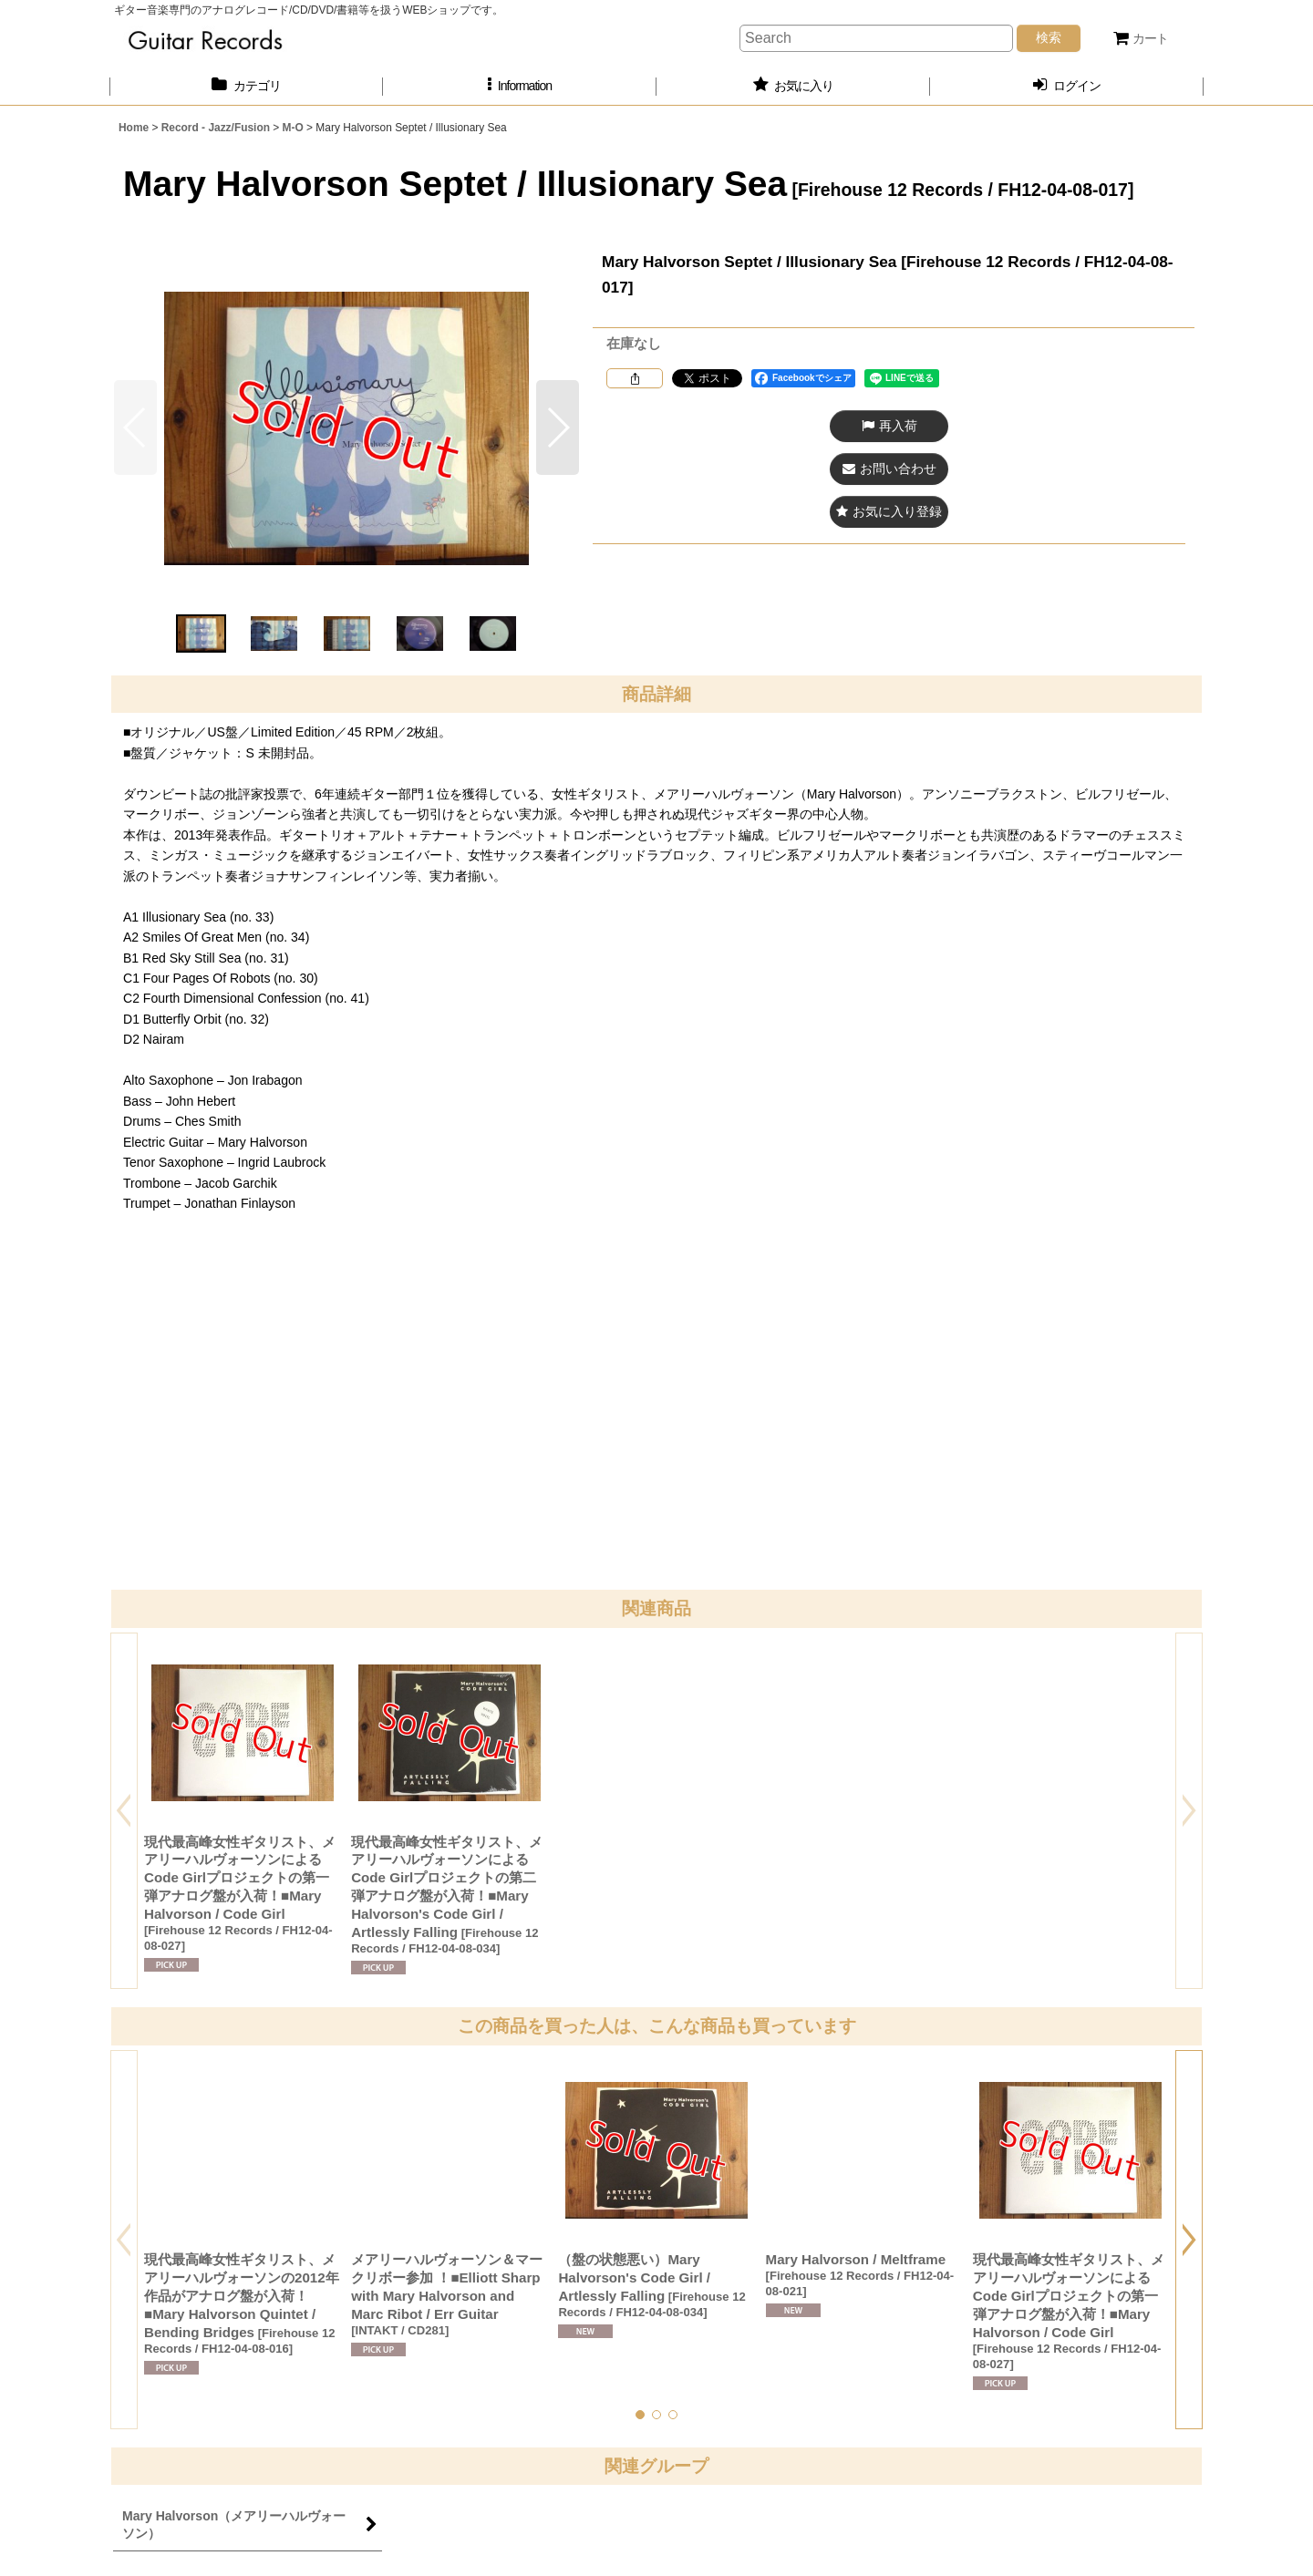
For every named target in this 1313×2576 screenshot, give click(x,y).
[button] (519, 86)
